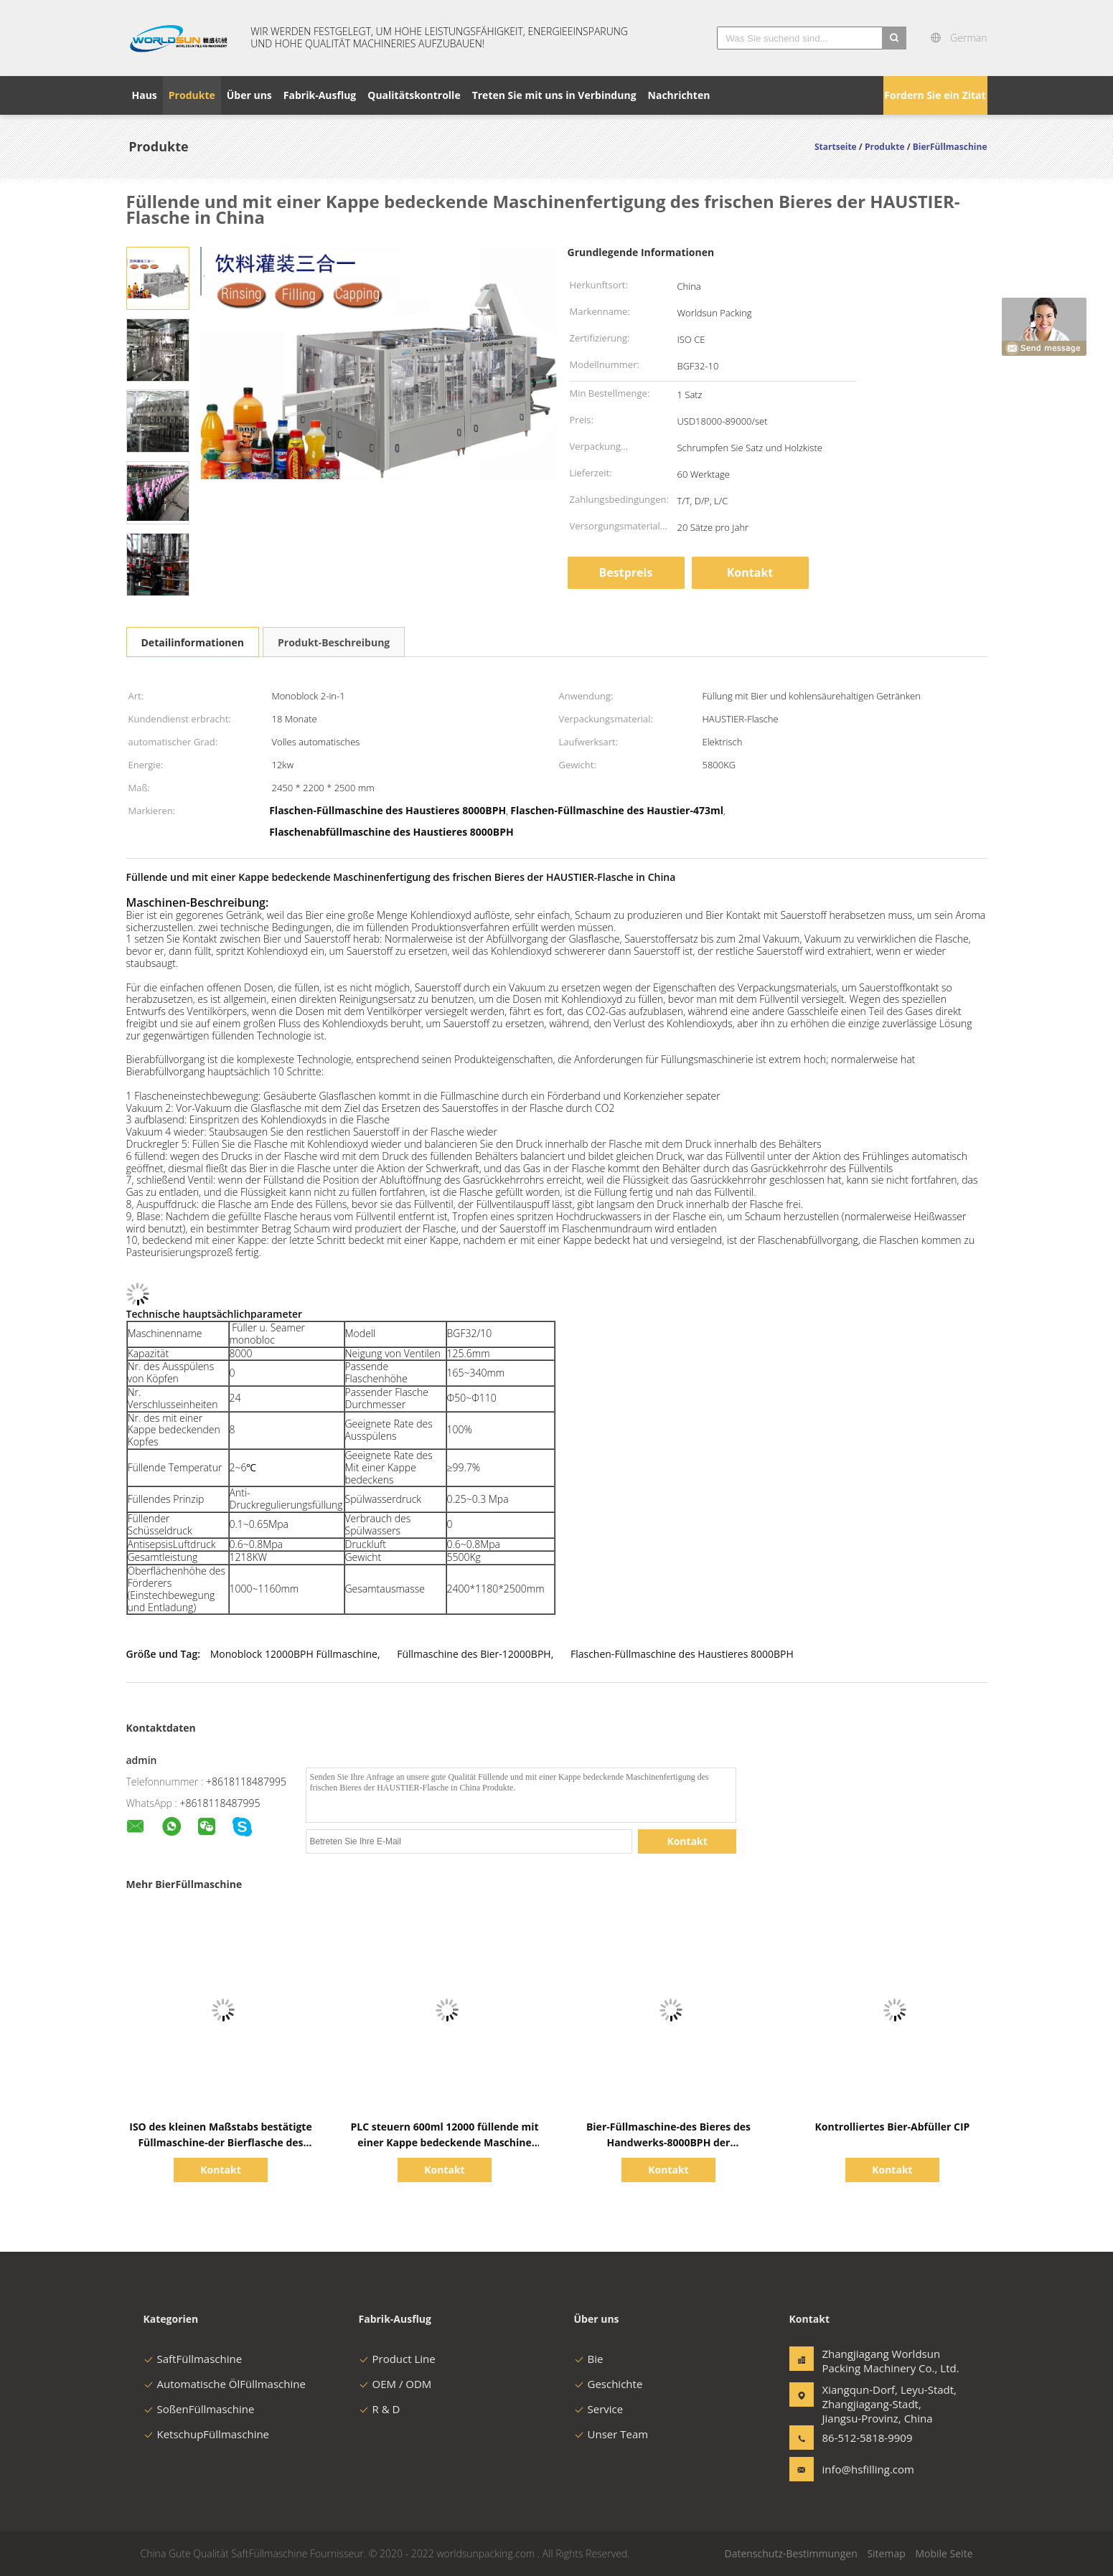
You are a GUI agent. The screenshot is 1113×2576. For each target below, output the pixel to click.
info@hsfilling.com (867, 2469)
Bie (589, 2358)
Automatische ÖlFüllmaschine (225, 2384)
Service (599, 2409)
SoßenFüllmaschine (199, 2409)
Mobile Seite (943, 2553)
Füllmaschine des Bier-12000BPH (473, 1654)
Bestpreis (626, 572)
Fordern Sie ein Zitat (934, 95)
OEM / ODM (395, 2384)
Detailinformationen (193, 642)
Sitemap (886, 2553)
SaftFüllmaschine (193, 2358)
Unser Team (611, 2434)
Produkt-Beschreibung (334, 642)
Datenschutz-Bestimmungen (791, 2553)
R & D (379, 2409)
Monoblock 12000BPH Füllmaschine (293, 1654)
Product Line (397, 2358)
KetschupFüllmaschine (207, 2434)
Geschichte (608, 2384)
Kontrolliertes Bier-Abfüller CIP (892, 2126)
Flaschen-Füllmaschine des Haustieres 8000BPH (682, 1654)
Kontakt (750, 572)
